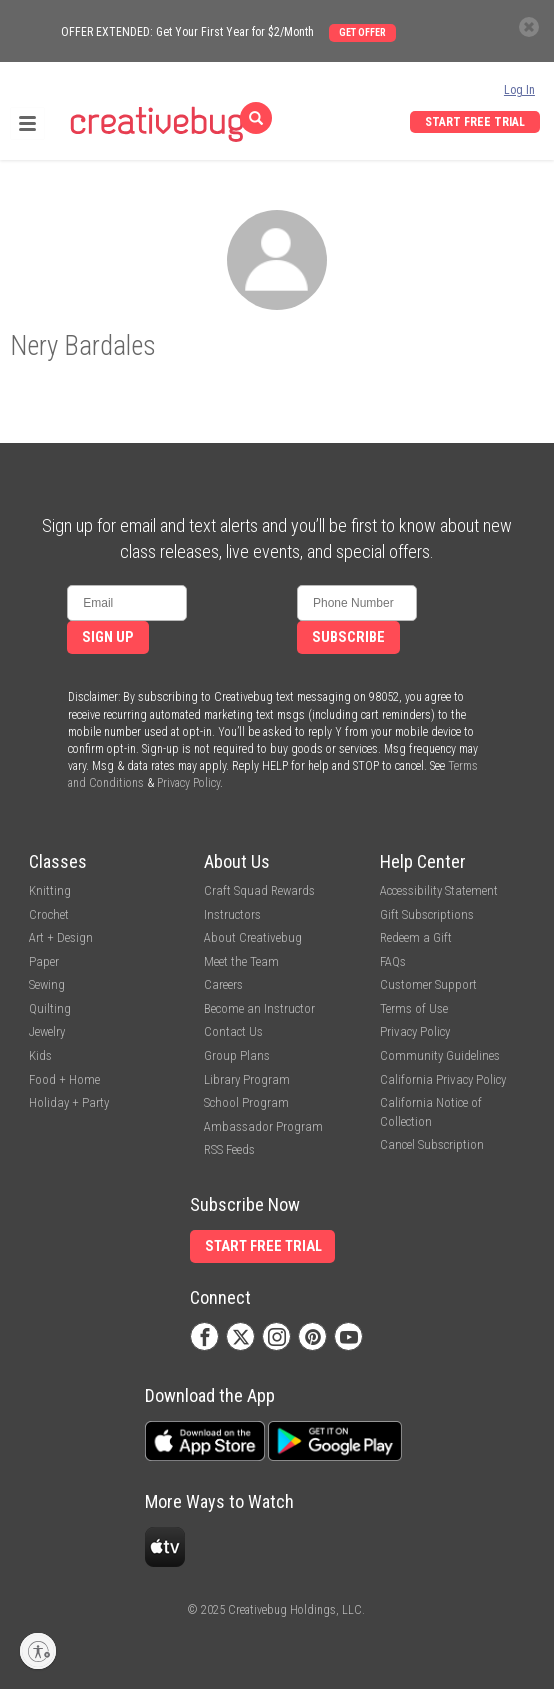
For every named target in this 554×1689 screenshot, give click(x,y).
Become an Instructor (259, 1008)
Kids (40, 1055)
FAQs (393, 961)
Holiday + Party (69, 1102)
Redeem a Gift (416, 937)
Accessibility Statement (439, 890)
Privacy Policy (188, 783)
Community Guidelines (440, 1055)
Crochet (49, 914)
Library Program (247, 1079)
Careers (223, 984)
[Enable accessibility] (38, 1651)
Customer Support (428, 984)
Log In (519, 90)
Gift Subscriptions (427, 914)
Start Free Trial (475, 122)
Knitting (50, 890)
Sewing (47, 984)
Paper (44, 961)
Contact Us (233, 1031)
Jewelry (47, 1031)
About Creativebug (253, 937)
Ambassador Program (263, 1126)
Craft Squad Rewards (259, 890)
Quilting (50, 1008)
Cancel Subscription (432, 1144)
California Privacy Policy (443, 1079)
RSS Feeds (229, 1149)
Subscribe (348, 637)
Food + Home (64, 1079)
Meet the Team (241, 961)
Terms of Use (414, 1008)
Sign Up (108, 637)
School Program (246, 1102)
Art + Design (61, 937)
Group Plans (237, 1055)
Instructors (232, 914)
